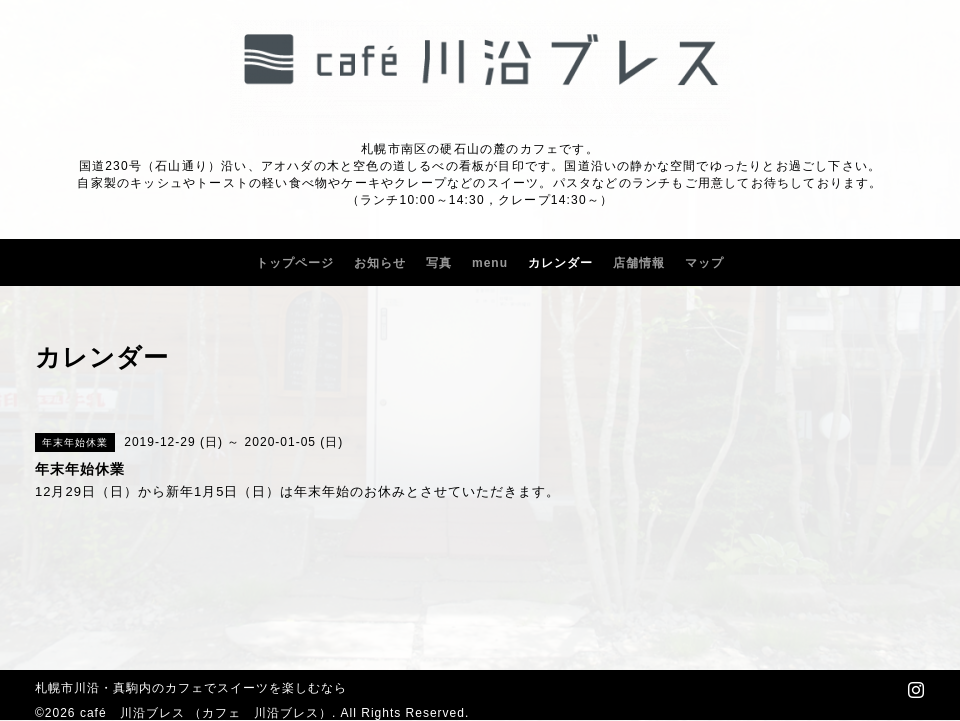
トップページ (295, 263)
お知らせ (380, 263)
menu (490, 263)
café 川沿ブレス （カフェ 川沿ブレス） (206, 713)
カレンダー (560, 263)
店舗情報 (639, 263)
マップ (704, 263)
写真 (439, 263)
